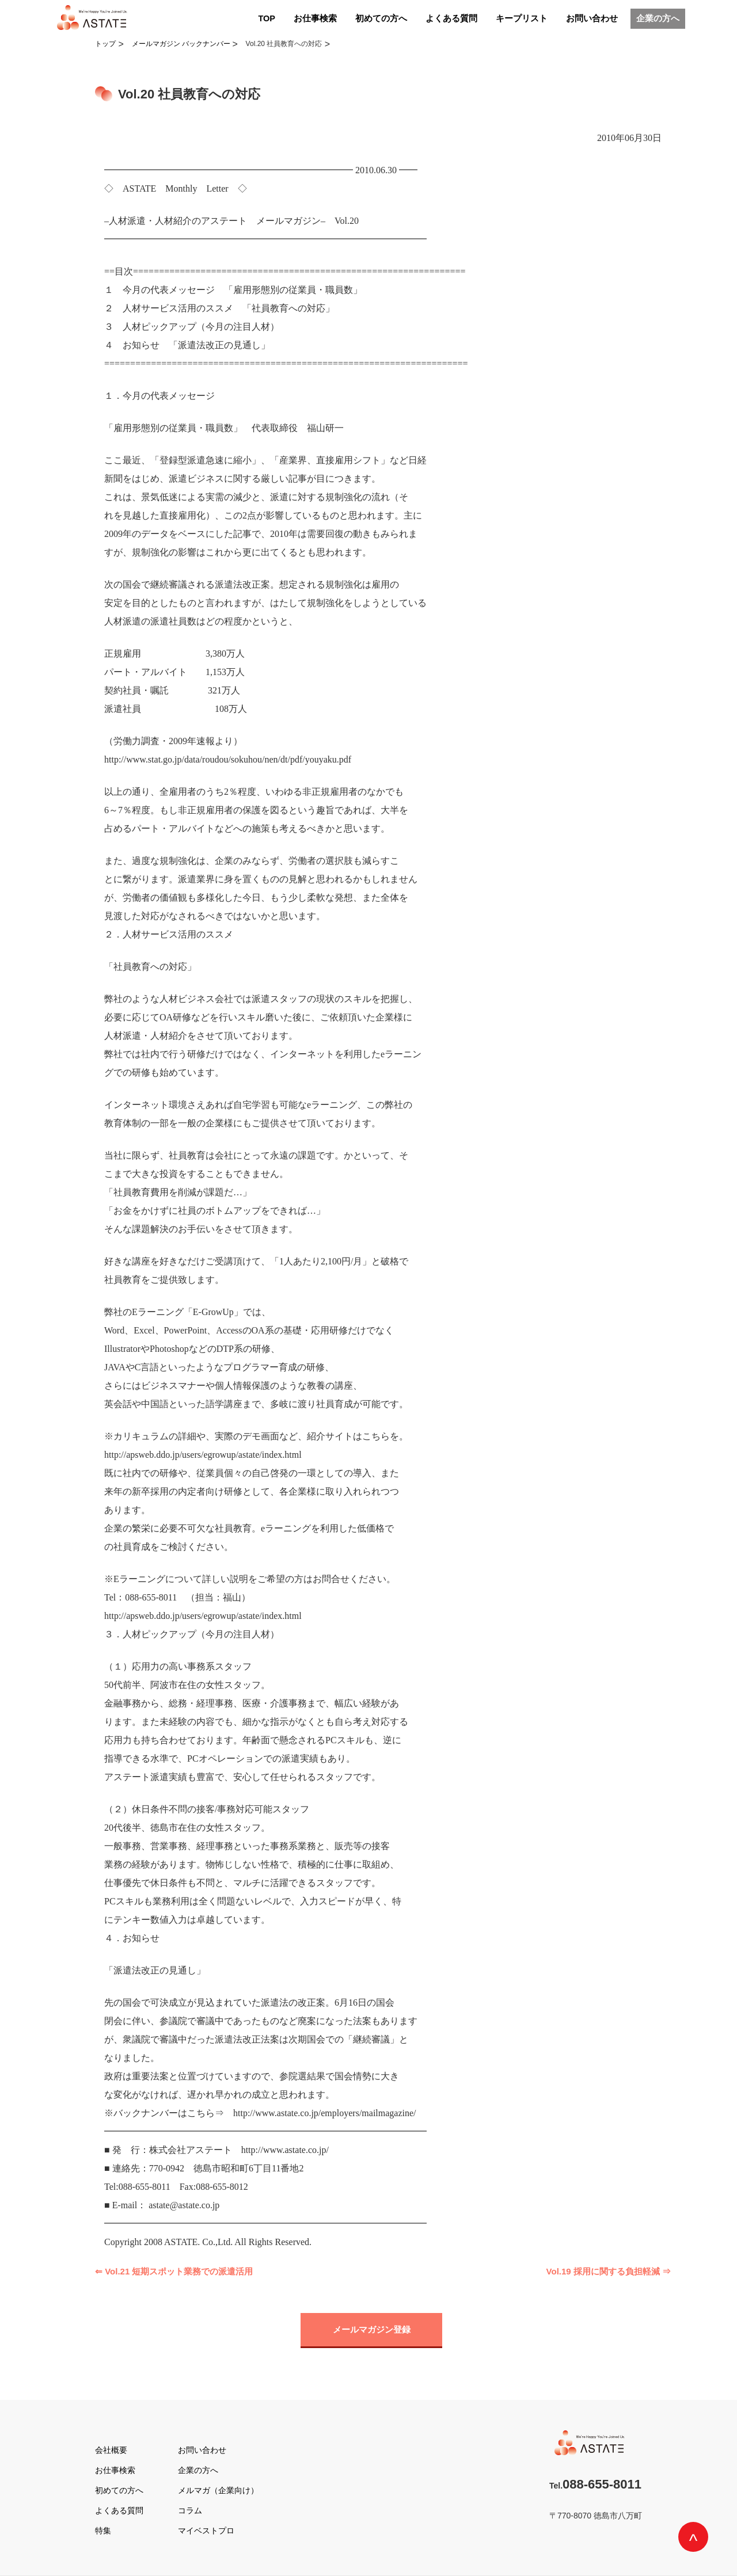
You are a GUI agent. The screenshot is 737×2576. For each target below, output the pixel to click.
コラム (190, 2510)
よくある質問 (451, 18)
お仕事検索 (315, 18)
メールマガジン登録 (372, 2329)
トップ (105, 44)
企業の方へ (657, 18)
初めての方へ (381, 18)
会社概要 (111, 2450)
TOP (266, 18)
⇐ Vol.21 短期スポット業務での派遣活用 (174, 2271)
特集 (103, 2530)
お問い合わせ (592, 18)
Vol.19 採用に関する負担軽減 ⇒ (608, 2271)
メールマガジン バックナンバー (181, 44)
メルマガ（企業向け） (218, 2490)
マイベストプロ (206, 2530)
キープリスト (522, 18)
